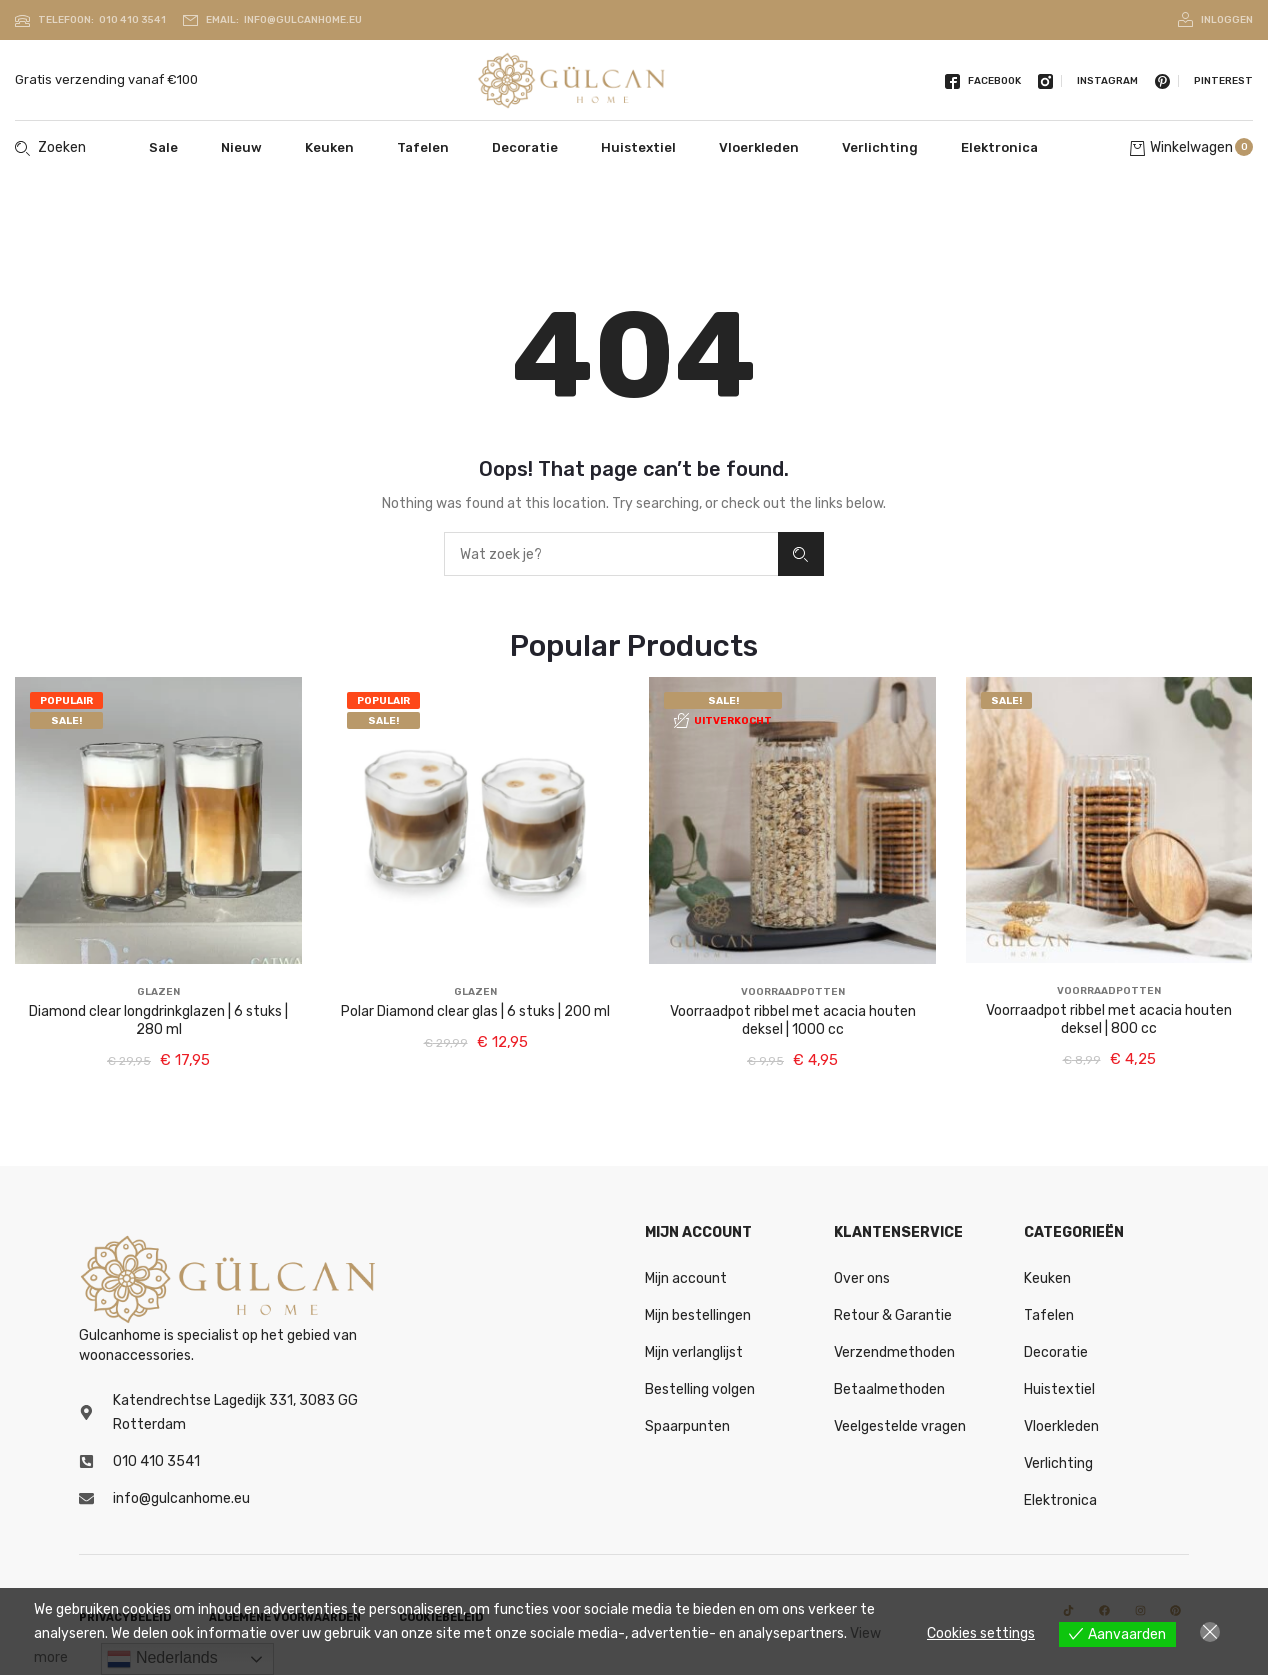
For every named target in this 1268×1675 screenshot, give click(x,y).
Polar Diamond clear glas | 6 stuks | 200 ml (475, 1011)
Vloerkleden (759, 147)
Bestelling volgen (700, 1389)
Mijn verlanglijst (694, 1352)
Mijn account (686, 1278)
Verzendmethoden (894, 1352)
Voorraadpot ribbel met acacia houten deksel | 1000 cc (793, 1020)
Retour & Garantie (893, 1315)
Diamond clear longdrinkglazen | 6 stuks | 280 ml (158, 1020)
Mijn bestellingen (698, 1315)
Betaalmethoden (889, 1389)
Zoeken (800, 554)
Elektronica (999, 147)
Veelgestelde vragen (900, 1426)
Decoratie (525, 147)
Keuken (329, 147)
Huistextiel (638, 147)
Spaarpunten (687, 1426)
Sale (163, 147)
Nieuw (241, 147)
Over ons (862, 1278)
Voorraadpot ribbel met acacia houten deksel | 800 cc (1109, 1019)
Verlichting (880, 147)
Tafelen (423, 147)
